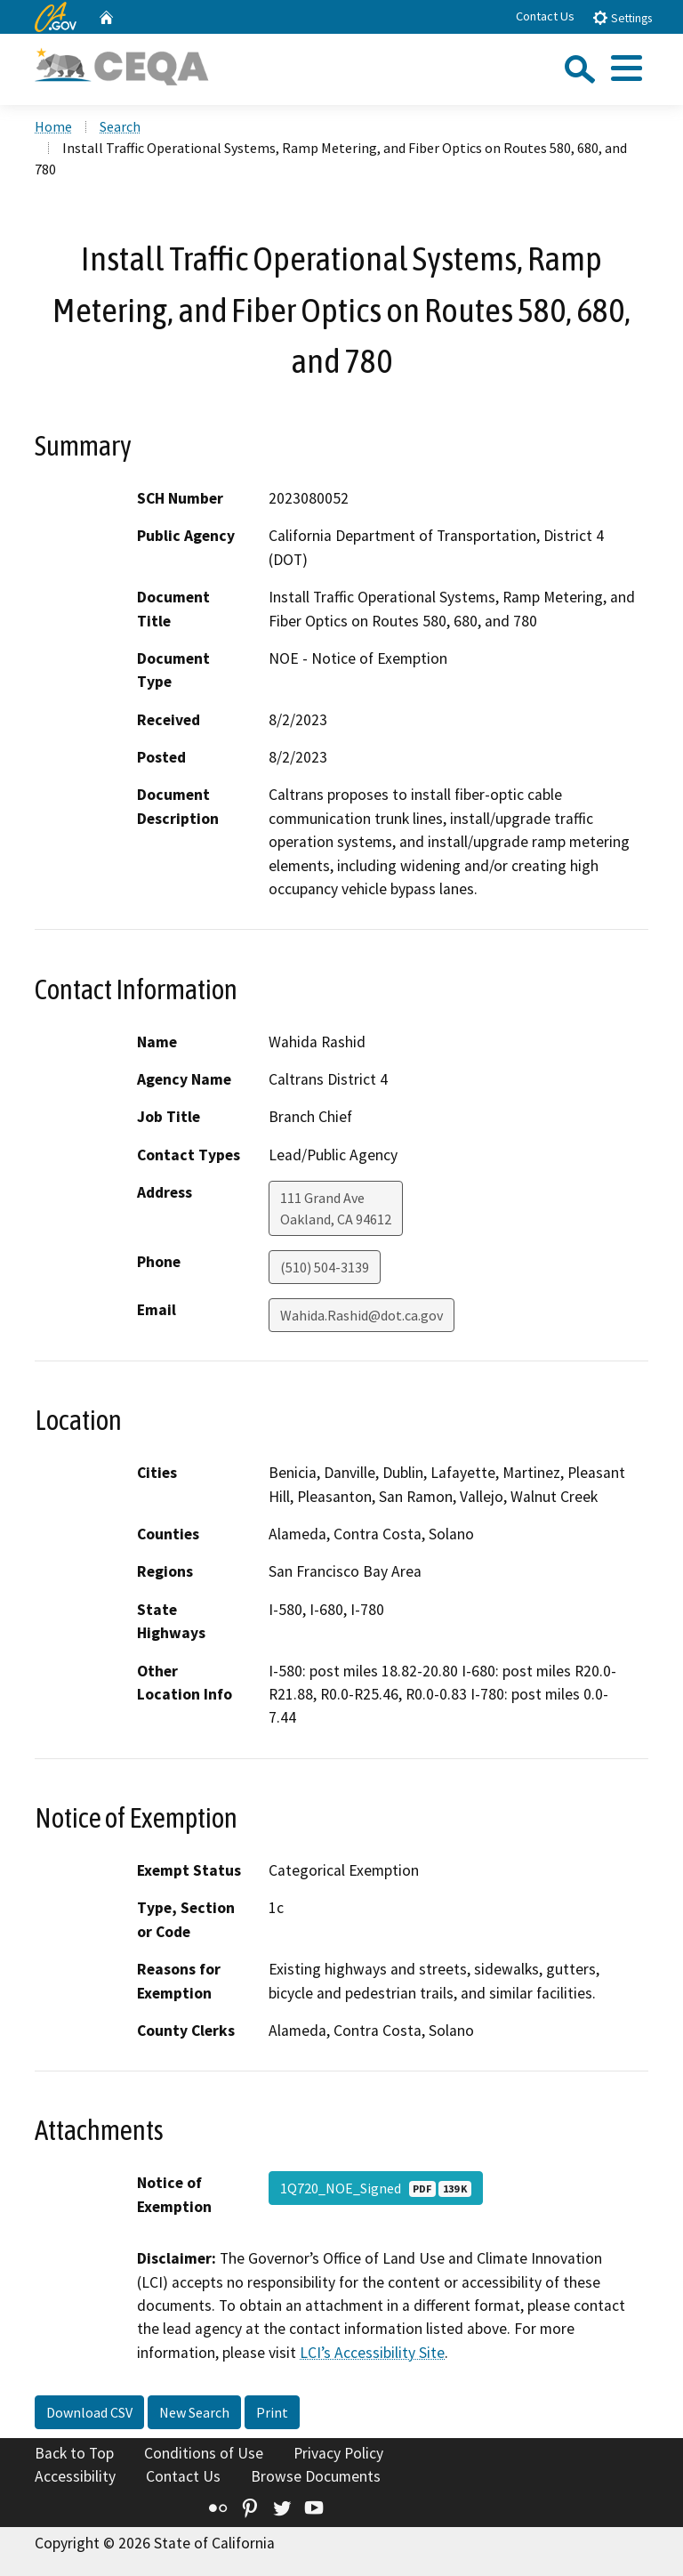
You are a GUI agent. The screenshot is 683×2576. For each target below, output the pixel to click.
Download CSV (89, 2412)
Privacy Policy (338, 2453)
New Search (194, 2412)
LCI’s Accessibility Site (372, 2352)
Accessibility (75, 2476)
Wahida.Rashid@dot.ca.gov (361, 1315)
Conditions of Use (203, 2453)
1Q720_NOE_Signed (375, 2188)
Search (120, 126)
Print (272, 2412)
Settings (622, 17)
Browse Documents (316, 2476)
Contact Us (545, 16)
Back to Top (74, 2453)
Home (53, 126)
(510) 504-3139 (324, 1267)
